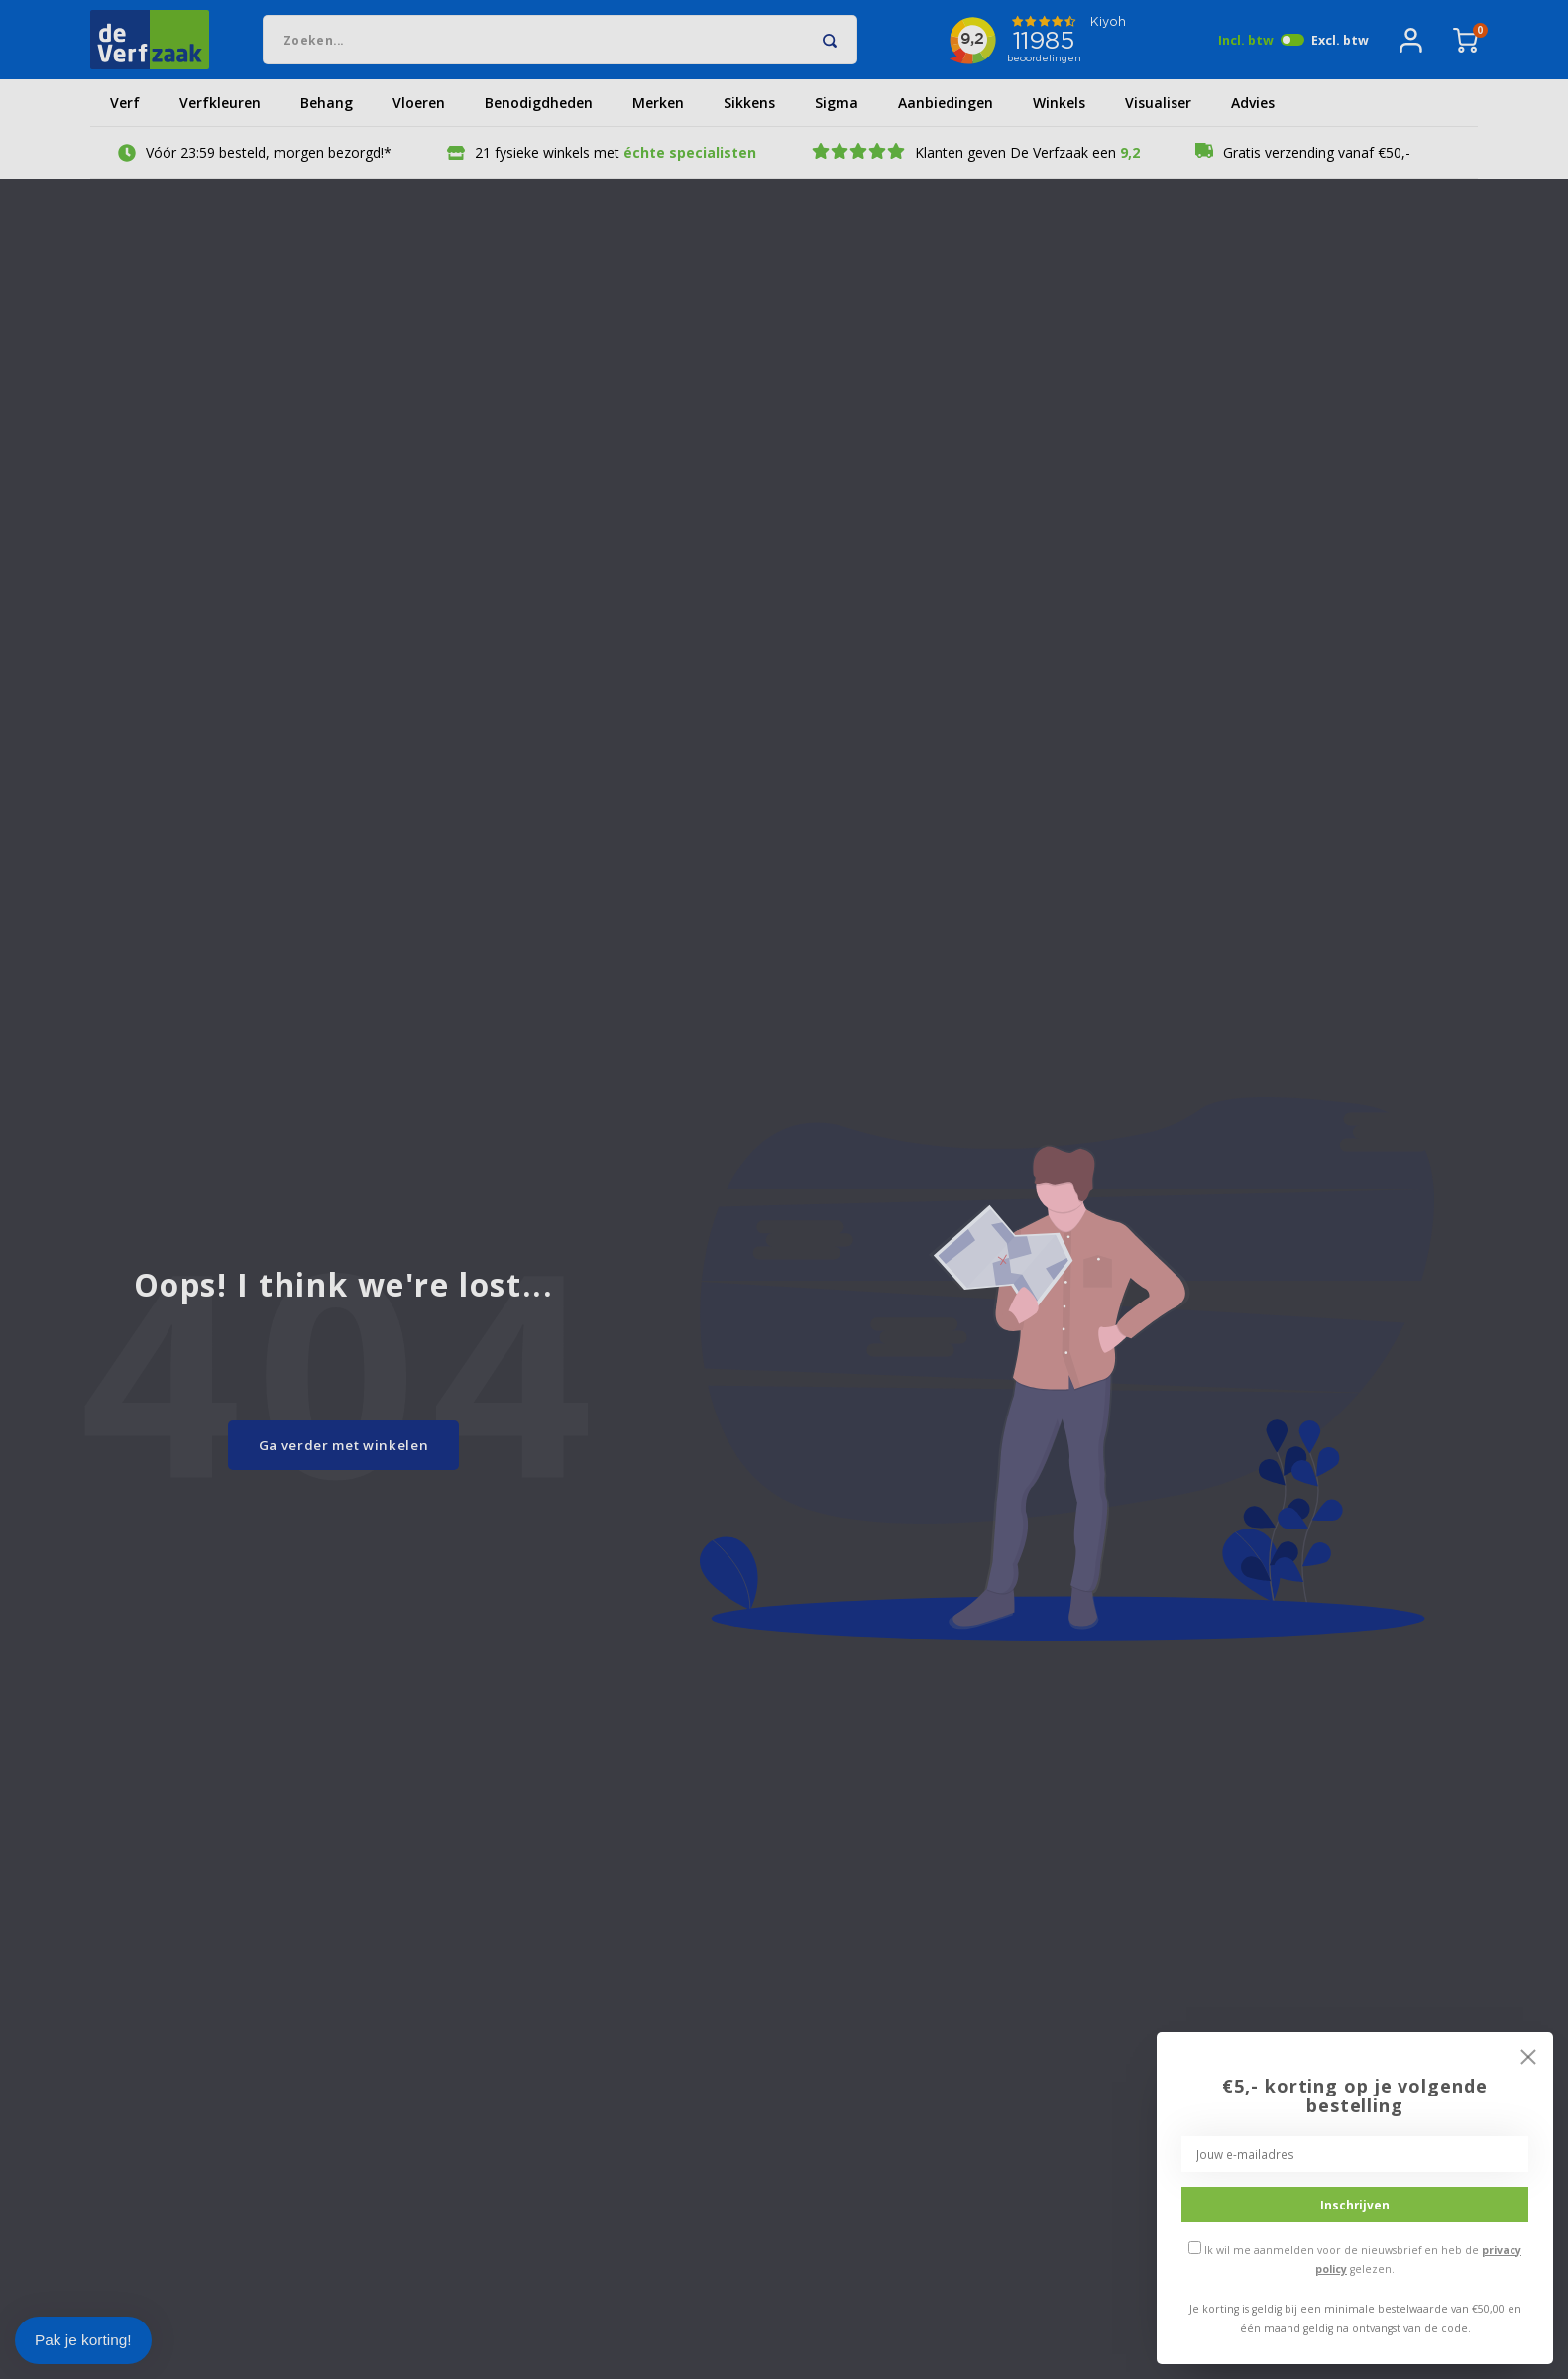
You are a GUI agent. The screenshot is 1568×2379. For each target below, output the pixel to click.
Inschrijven (1355, 2204)
